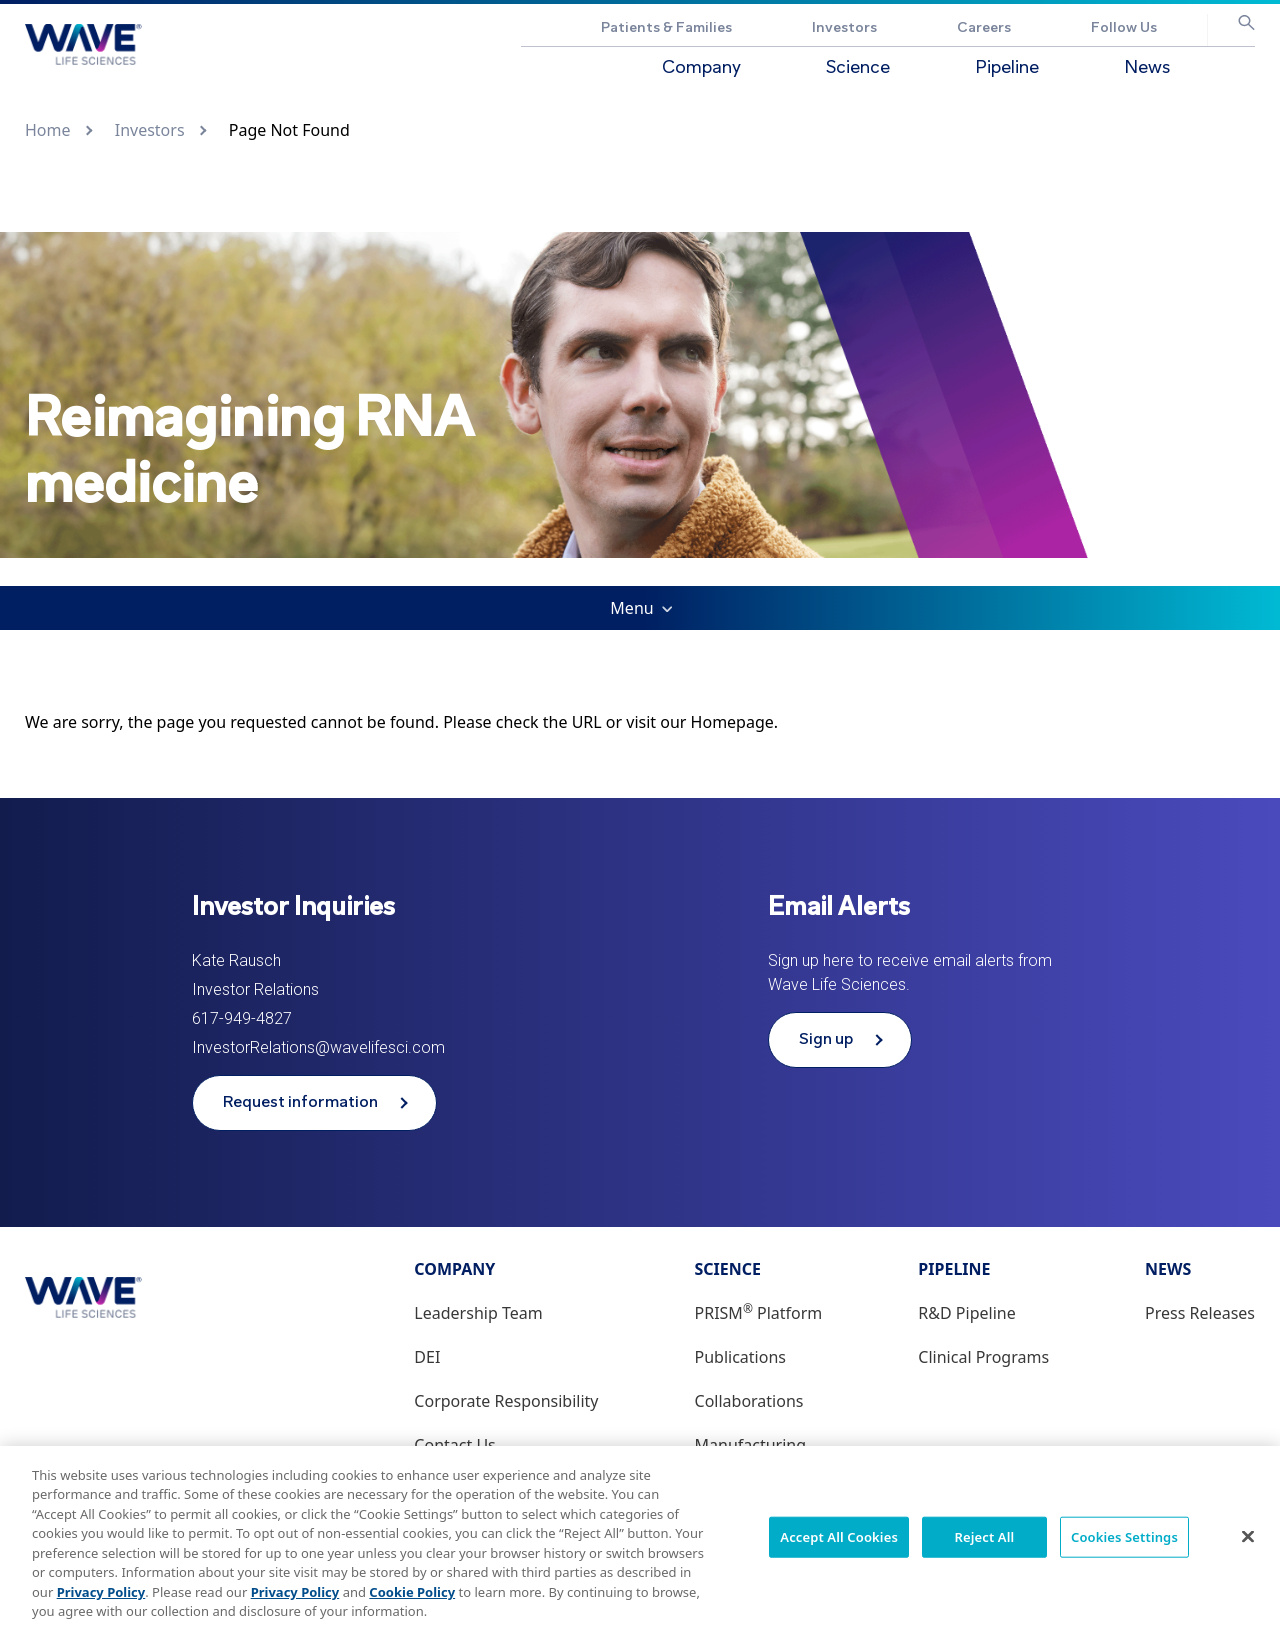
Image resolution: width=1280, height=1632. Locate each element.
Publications (740, 1357)
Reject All (985, 1546)
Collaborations (749, 1401)
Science (858, 68)
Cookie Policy (412, 1601)
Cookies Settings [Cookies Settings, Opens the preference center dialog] (1124, 1546)
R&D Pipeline (966, 1313)
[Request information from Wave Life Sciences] (314, 1103)
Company (701, 68)
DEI (427, 1357)
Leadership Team (478, 1313)
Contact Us (454, 1445)
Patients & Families (666, 28)
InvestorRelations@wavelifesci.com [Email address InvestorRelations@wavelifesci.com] (318, 1047)
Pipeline (1007, 68)
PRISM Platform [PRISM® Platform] (759, 1313)
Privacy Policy (101, 1601)
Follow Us (1124, 28)
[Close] (1248, 1546)
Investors (844, 28)
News (1147, 68)
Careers (984, 28)
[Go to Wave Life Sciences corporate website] (83, 44)
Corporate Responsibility (506, 1401)
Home (48, 130)
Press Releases (1200, 1313)
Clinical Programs (983, 1357)
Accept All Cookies (839, 1546)
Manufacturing (751, 1445)
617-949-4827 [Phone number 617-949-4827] (242, 1018)
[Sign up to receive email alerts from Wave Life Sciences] (840, 1040)
